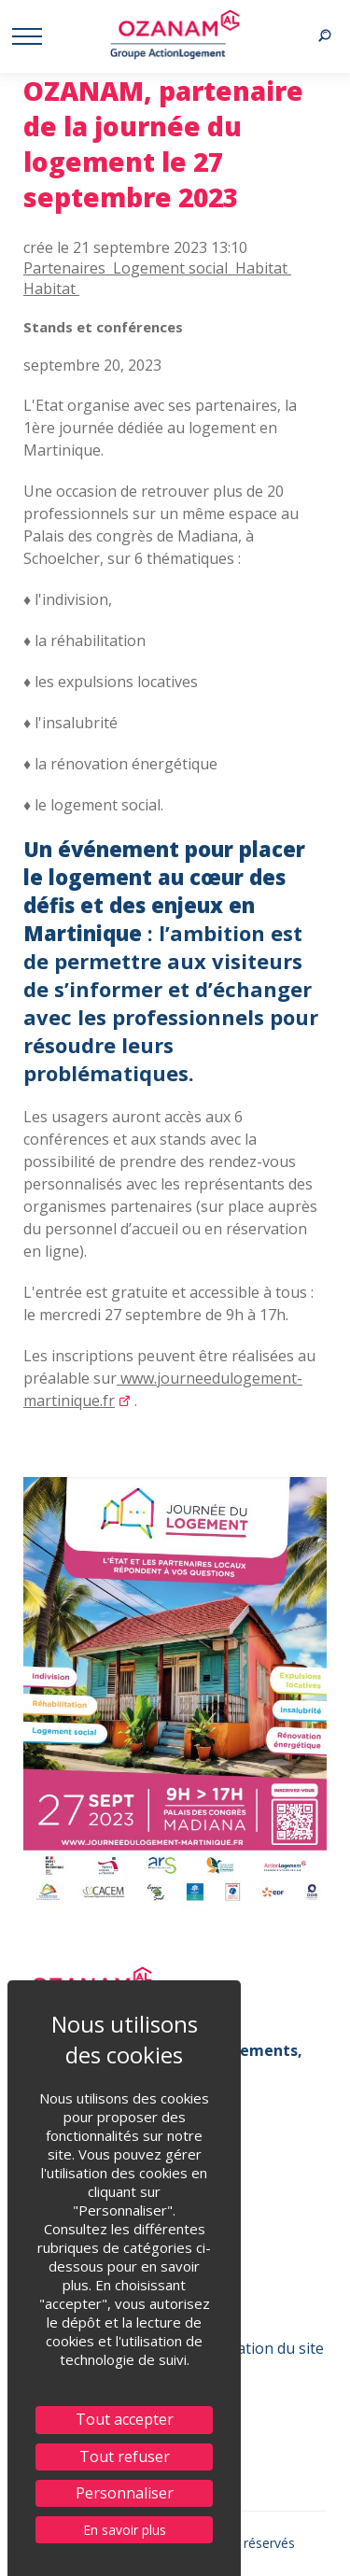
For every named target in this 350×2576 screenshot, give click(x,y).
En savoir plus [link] (124, 2530)
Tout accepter (125, 2419)
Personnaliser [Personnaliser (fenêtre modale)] (125, 2493)
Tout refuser (124, 2456)
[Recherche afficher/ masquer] (324, 36)
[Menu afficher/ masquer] (26, 36)
